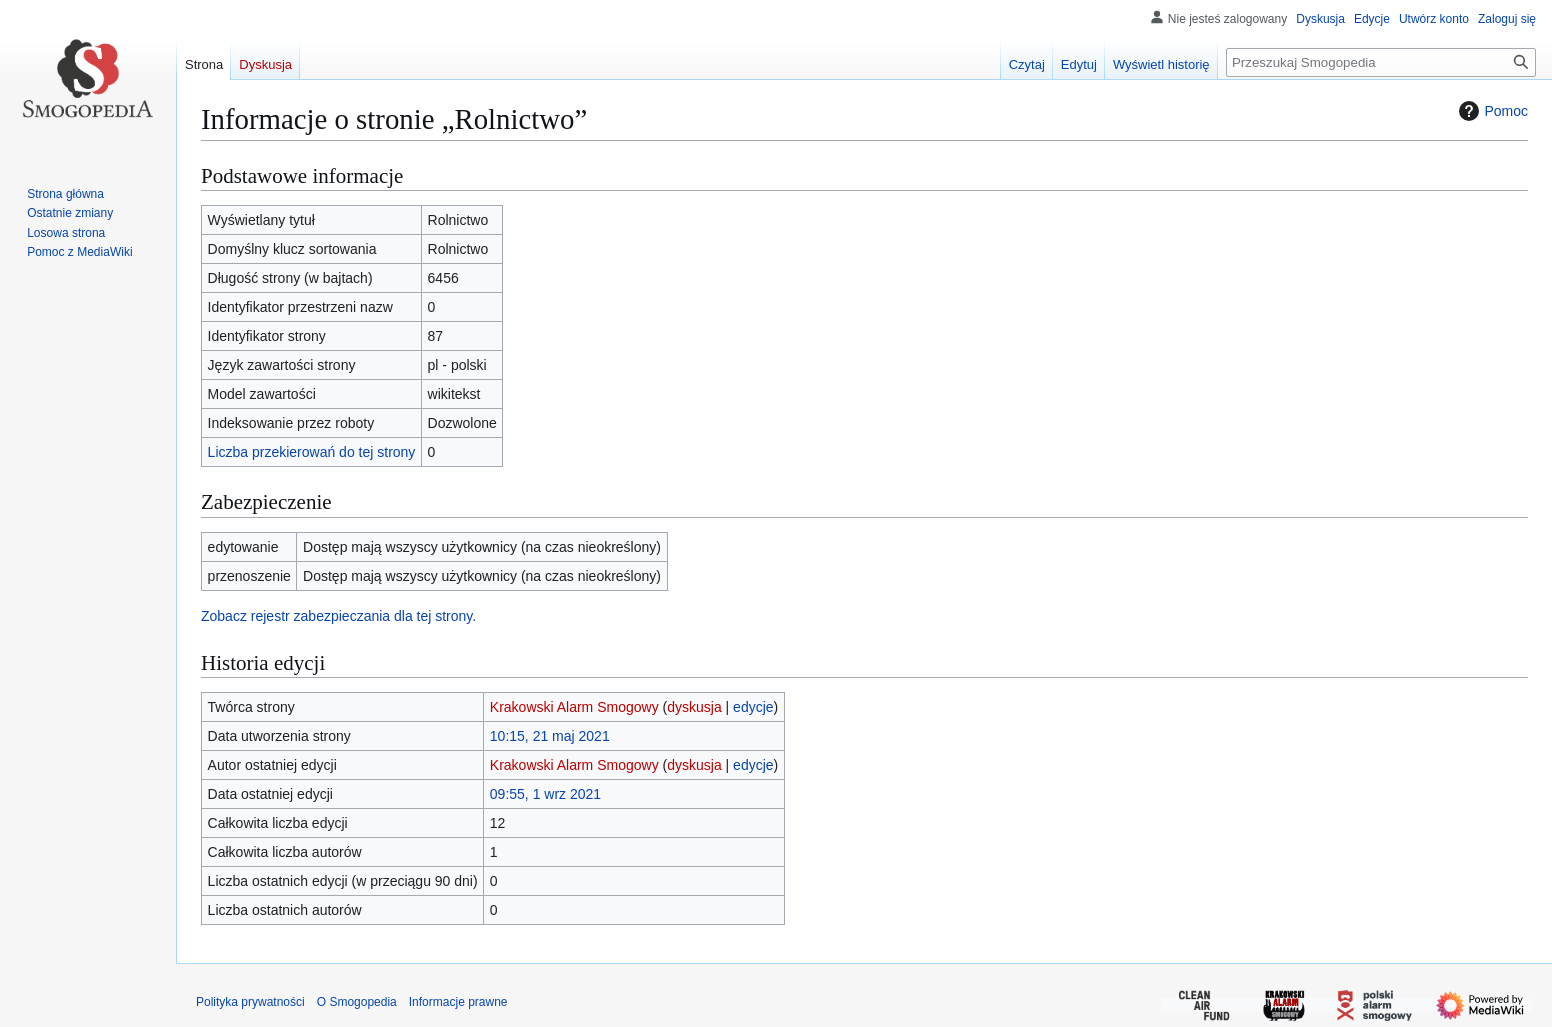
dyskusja (694, 707)
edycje (753, 707)
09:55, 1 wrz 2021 (545, 794)
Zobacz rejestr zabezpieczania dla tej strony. (338, 616)
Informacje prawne (458, 1002)
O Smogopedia (357, 1002)
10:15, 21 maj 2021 (550, 736)
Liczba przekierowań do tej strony (312, 452)
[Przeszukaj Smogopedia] (1381, 62)
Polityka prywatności (250, 1002)
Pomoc (1491, 111)
